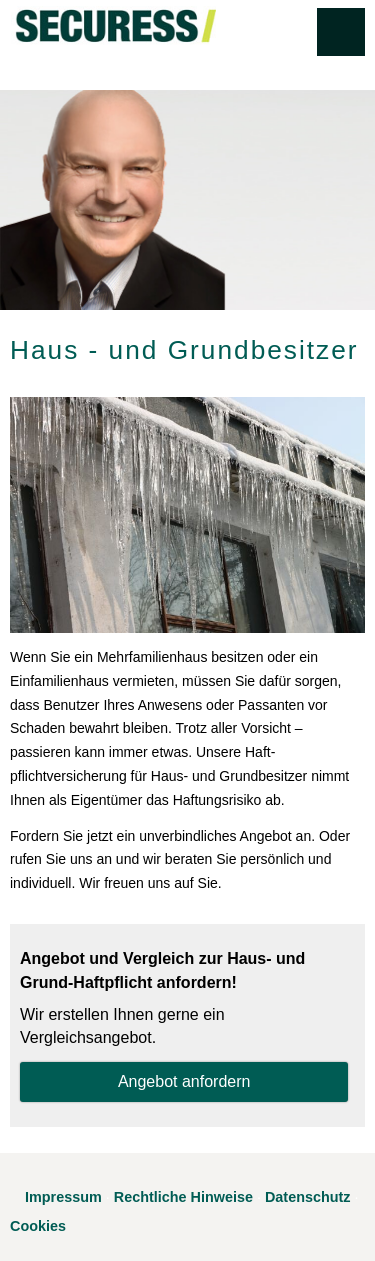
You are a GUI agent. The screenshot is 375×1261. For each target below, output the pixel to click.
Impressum (63, 1197)
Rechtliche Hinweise (183, 1197)
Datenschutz (308, 1197)
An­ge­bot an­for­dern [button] (184, 1081)
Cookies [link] (38, 1226)
